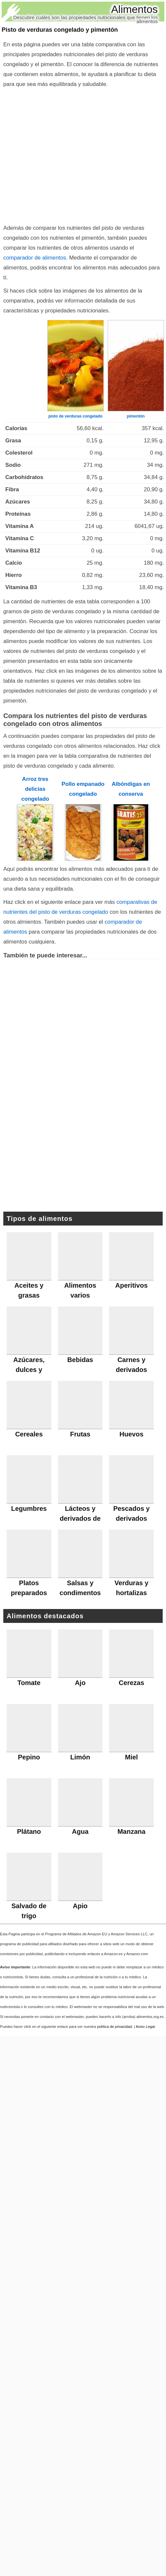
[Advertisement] (81, 155)
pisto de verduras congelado (75, 416)
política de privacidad (114, 2027)
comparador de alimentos (34, 258)
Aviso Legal (145, 2027)
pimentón (136, 416)
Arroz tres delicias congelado (35, 789)
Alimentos (134, 9)
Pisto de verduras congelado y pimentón (60, 29)
